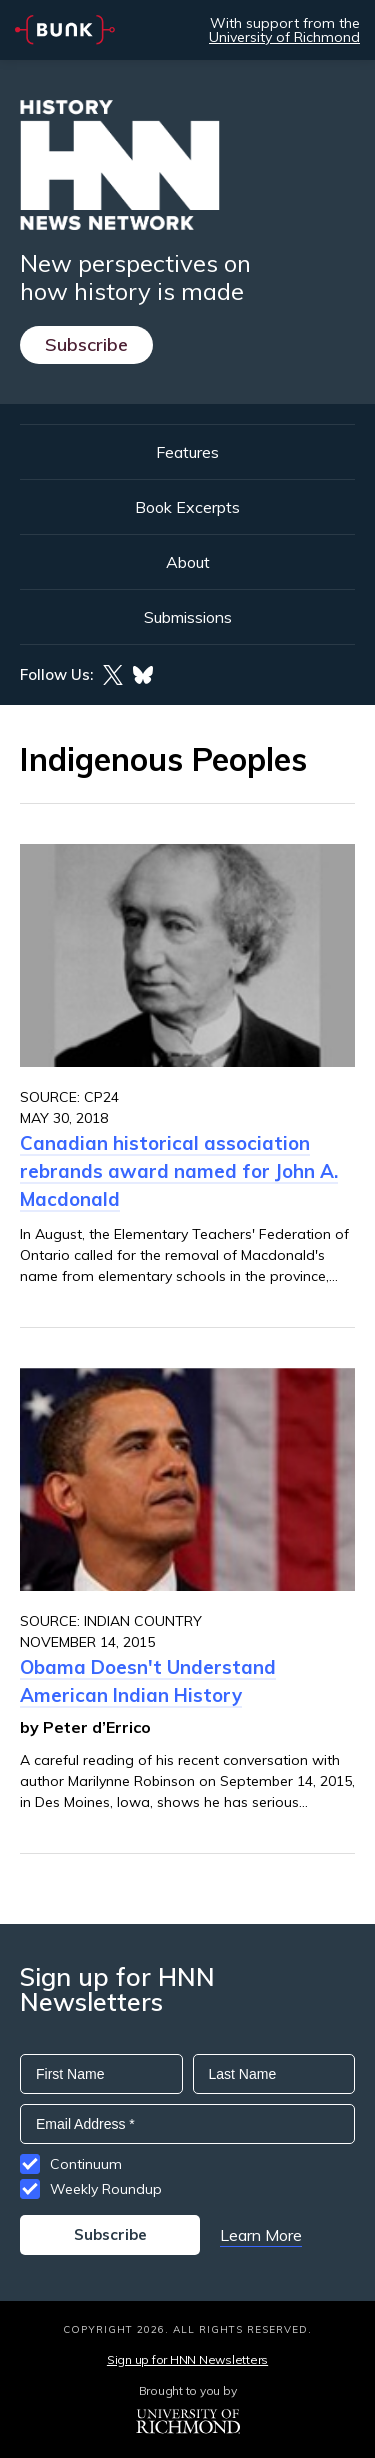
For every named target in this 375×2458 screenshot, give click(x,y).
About (188, 562)
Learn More (261, 2235)
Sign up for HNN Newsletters (187, 2359)
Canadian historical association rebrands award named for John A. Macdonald (179, 1171)
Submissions (188, 617)
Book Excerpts (187, 507)
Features (187, 452)
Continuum (86, 2164)
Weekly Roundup (106, 2189)
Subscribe (86, 344)
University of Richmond (284, 37)
